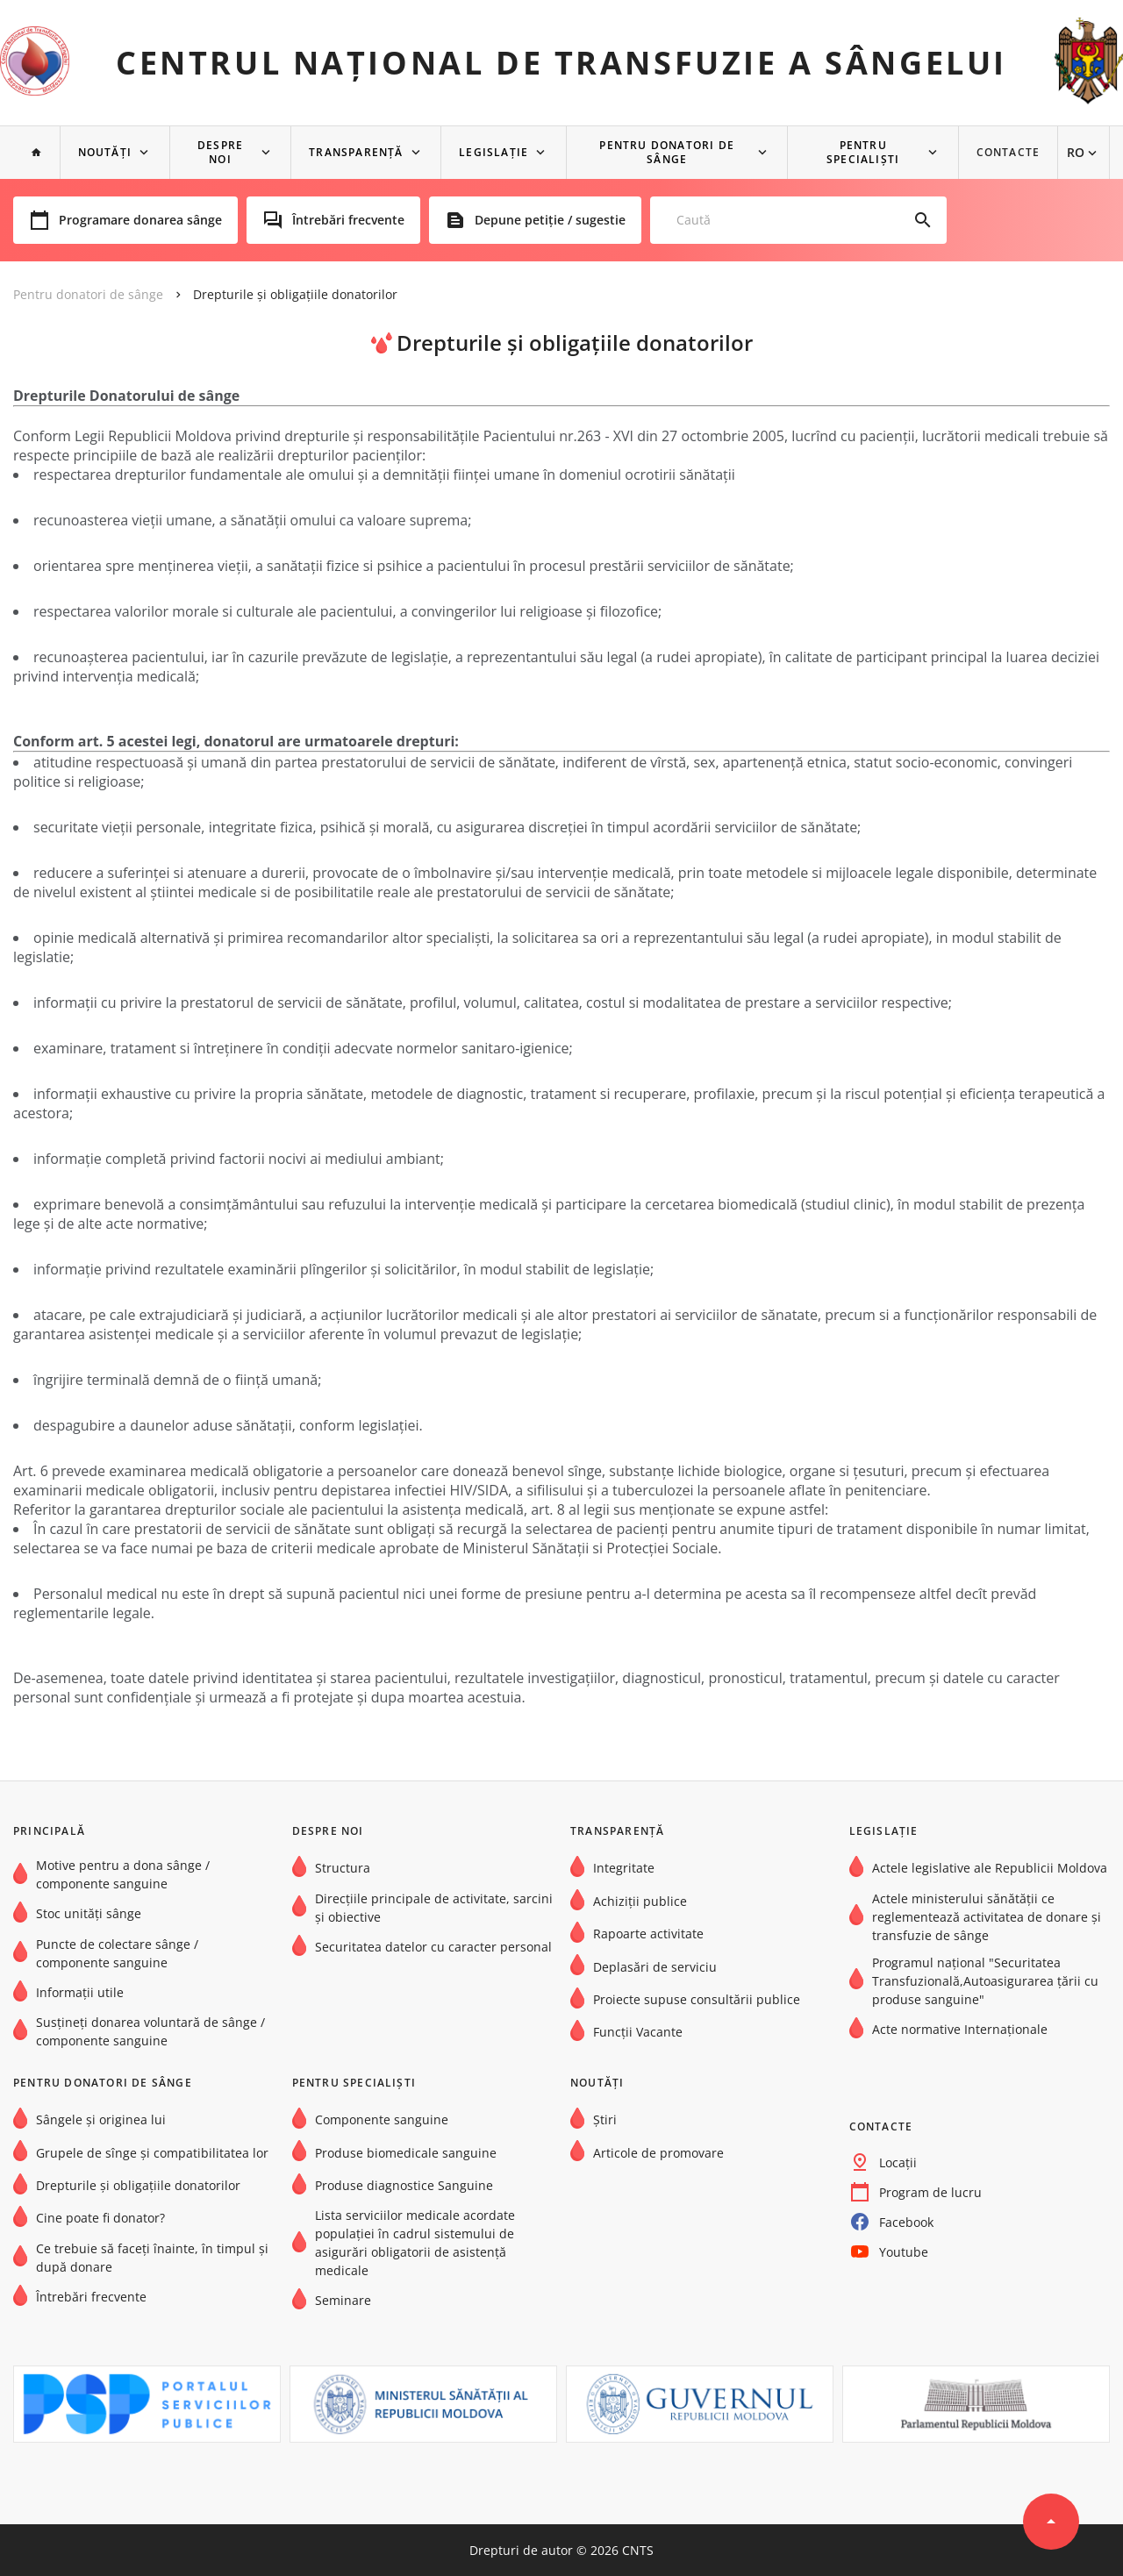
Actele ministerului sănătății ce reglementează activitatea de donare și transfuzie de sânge (986, 1917)
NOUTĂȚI (105, 153)
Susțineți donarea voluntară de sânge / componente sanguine (150, 2031)
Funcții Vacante (638, 2031)
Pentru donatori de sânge (667, 153)
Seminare (343, 2300)
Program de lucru (930, 2192)
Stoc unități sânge (88, 1913)
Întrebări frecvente (348, 220)
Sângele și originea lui (101, 2119)
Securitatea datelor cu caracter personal (433, 1946)
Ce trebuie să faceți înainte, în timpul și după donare (152, 2257)
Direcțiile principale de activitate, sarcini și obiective (434, 1907)
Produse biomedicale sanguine (406, 2152)
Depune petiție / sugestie (550, 220)
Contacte (1008, 153)
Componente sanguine (381, 2119)
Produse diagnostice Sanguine (404, 2185)
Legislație (493, 153)
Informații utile (80, 1992)
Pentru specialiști (862, 153)
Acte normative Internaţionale (960, 2029)
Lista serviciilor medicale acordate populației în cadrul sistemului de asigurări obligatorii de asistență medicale (415, 2243)
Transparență (356, 153)
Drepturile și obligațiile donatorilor (295, 295)
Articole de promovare (658, 2152)
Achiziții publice (640, 1901)
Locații (898, 2162)
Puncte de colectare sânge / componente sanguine (117, 1953)
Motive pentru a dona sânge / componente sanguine (123, 1874)
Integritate (623, 1867)
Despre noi (220, 153)
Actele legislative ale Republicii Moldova (989, 1867)
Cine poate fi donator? (100, 2217)
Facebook (906, 2222)
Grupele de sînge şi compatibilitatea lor (152, 2152)
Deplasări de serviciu (655, 1967)
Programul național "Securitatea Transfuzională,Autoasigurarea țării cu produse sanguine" (985, 1981)
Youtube (903, 2252)
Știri (605, 2119)
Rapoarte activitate (648, 1933)
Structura (342, 1867)
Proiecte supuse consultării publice (696, 1999)
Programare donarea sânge (140, 220)
